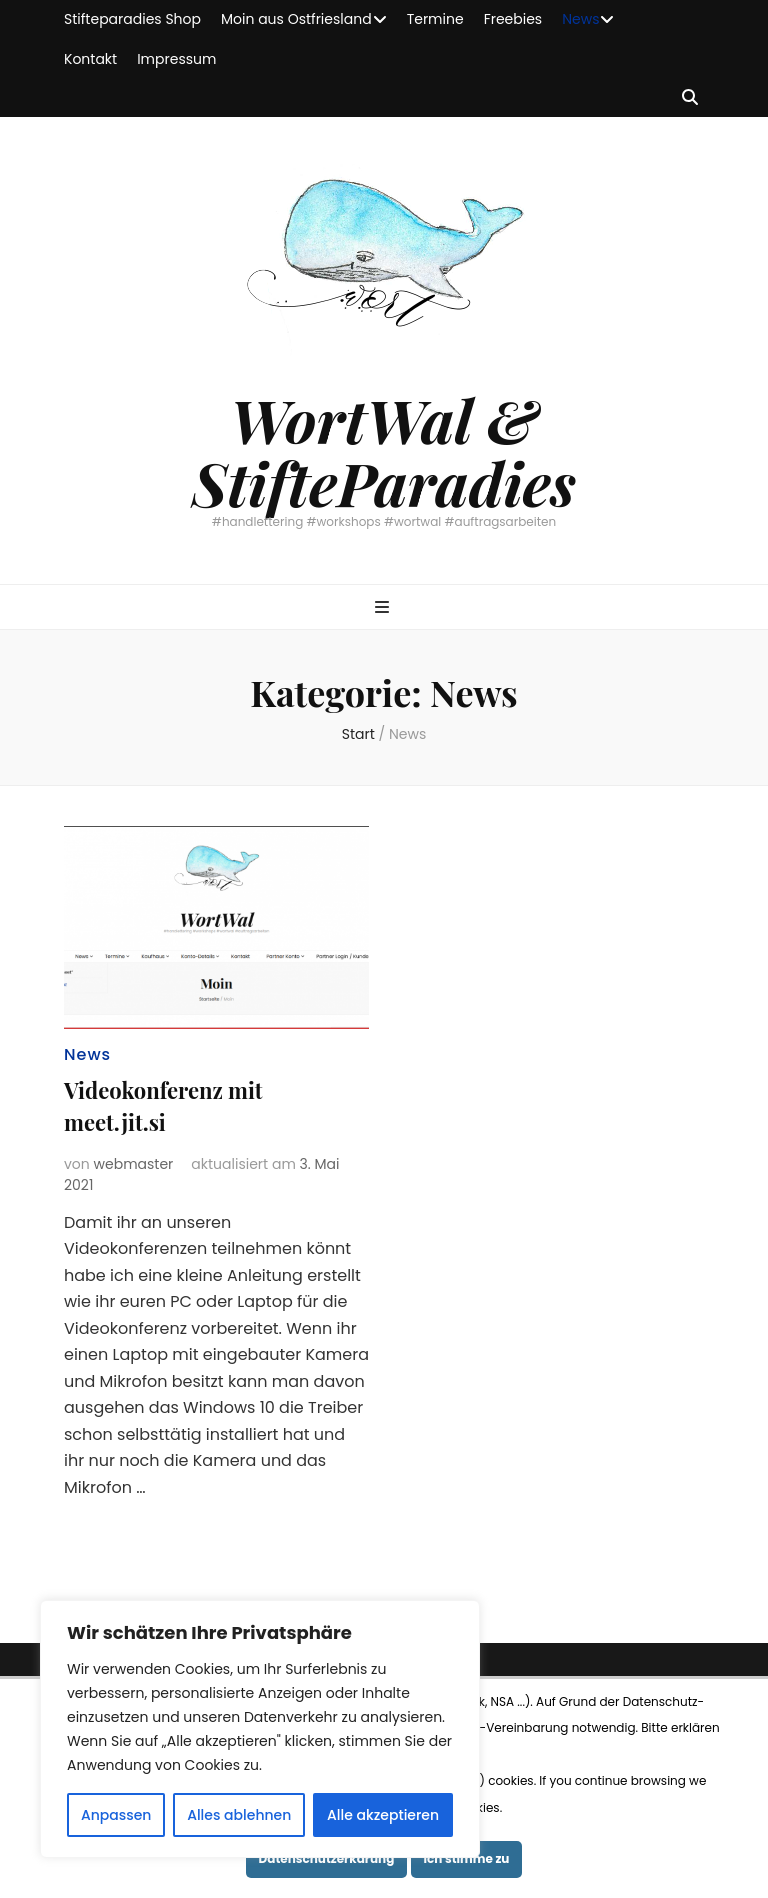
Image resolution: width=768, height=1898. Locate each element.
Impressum (176, 59)
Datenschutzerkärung (327, 1858)
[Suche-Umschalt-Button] (690, 98)
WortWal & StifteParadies (384, 450)
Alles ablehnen (239, 1815)
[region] (260, 1729)
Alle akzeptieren (383, 1815)
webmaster (134, 1164)
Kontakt (90, 59)
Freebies (513, 19)
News (580, 19)
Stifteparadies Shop (132, 19)
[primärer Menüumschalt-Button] (384, 608)
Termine (435, 19)
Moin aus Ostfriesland (296, 19)
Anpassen (116, 1815)
